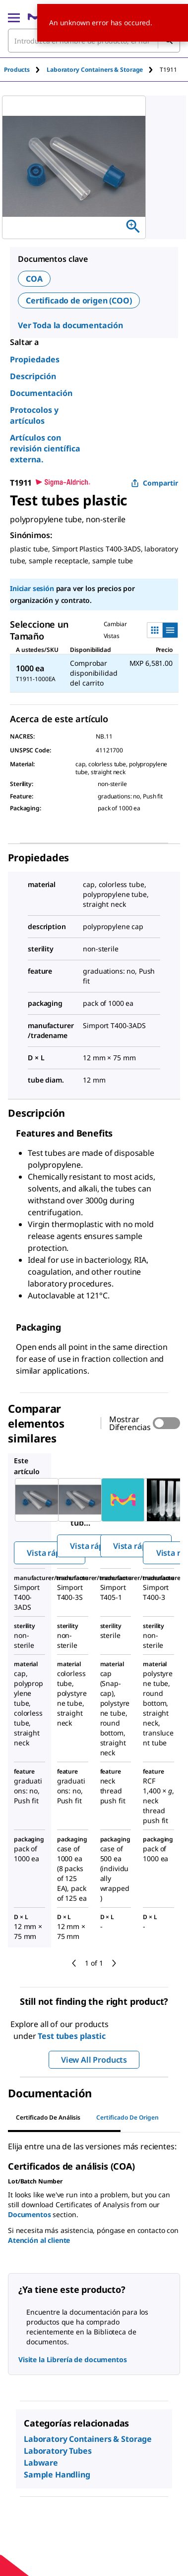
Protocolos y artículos (34, 415)
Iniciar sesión (32, 588)
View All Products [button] (94, 2059)
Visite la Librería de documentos (72, 2359)
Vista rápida (49, 1552)
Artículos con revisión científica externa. (45, 448)
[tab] (25, 69)
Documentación (41, 393)
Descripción (33, 376)
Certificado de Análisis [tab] (48, 2117)
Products (17, 69)
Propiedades (35, 359)
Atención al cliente (39, 2240)
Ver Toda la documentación (70, 325)
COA (34, 278)
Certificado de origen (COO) (79, 300)
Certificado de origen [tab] (127, 2117)
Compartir (154, 483)
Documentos (29, 2214)
